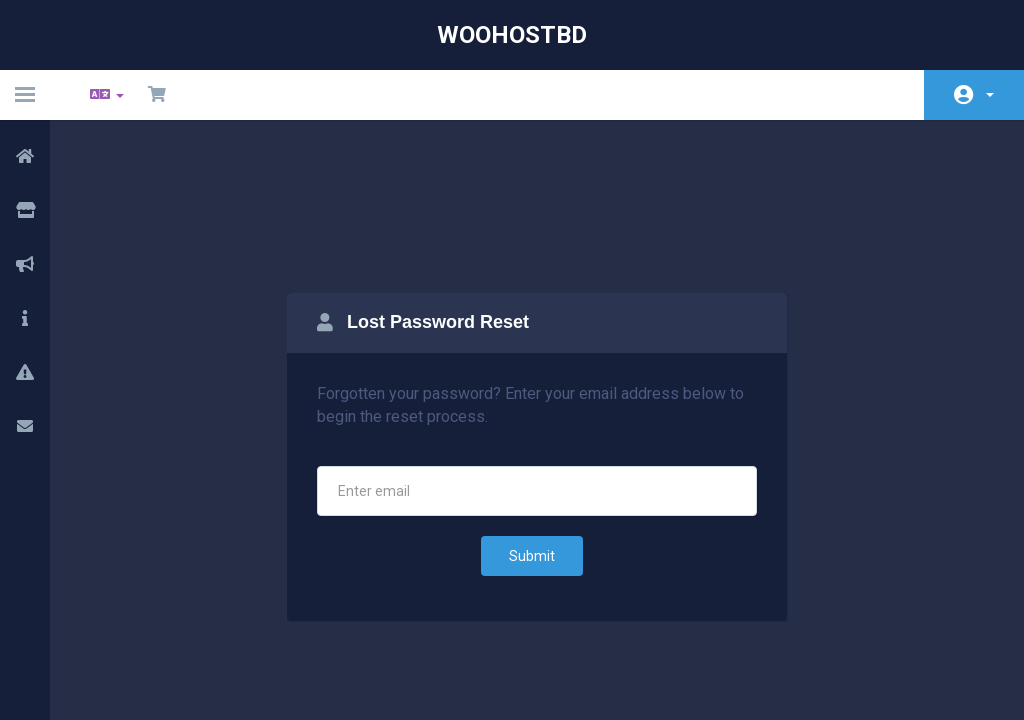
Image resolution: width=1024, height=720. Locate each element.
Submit (532, 453)
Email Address (371, 345)
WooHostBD (512, 35)
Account (990, 95)
